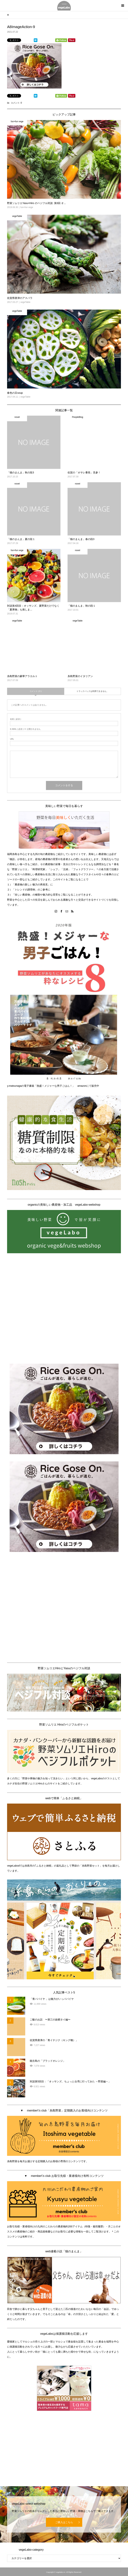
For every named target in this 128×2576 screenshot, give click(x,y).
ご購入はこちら (64, 2522)
